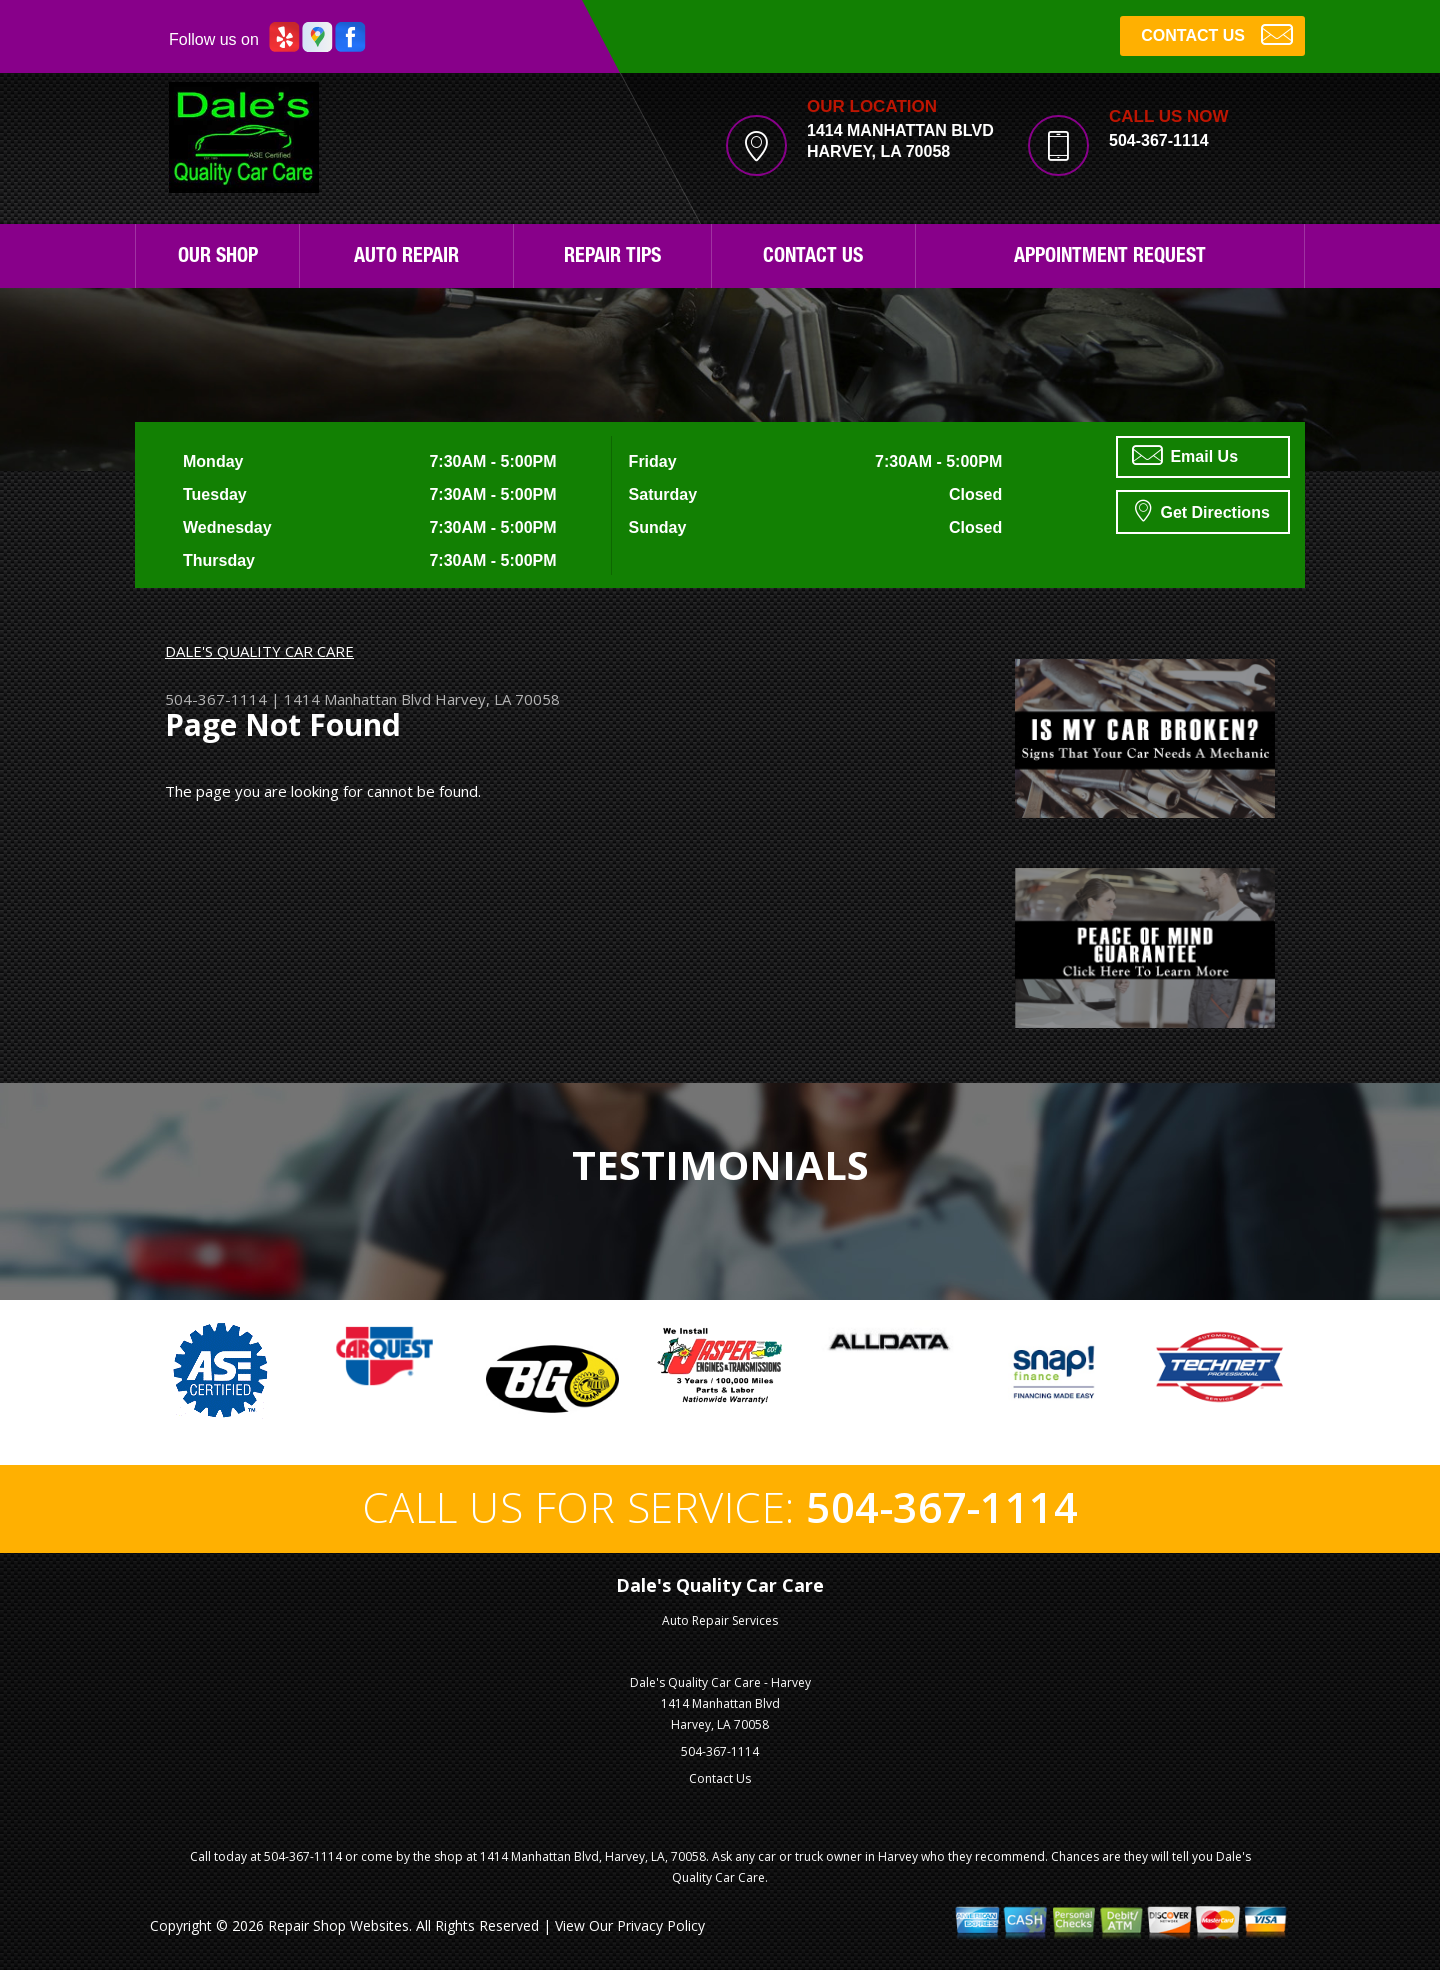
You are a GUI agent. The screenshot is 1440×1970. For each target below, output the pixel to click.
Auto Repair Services (720, 1620)
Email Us (1185, 455)
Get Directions (1202, 510)
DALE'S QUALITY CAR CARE (259, 651)
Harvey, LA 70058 (497, 699)
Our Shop (218, 258)
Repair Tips (612, 258)
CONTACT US (1217, 33)
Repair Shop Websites (338, 1925)
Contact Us (813, 258)
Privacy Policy (661, 1925)
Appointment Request (1110, 258)
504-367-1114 (1159, 140)
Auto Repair (406, 258)
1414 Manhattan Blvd (357, 699)
